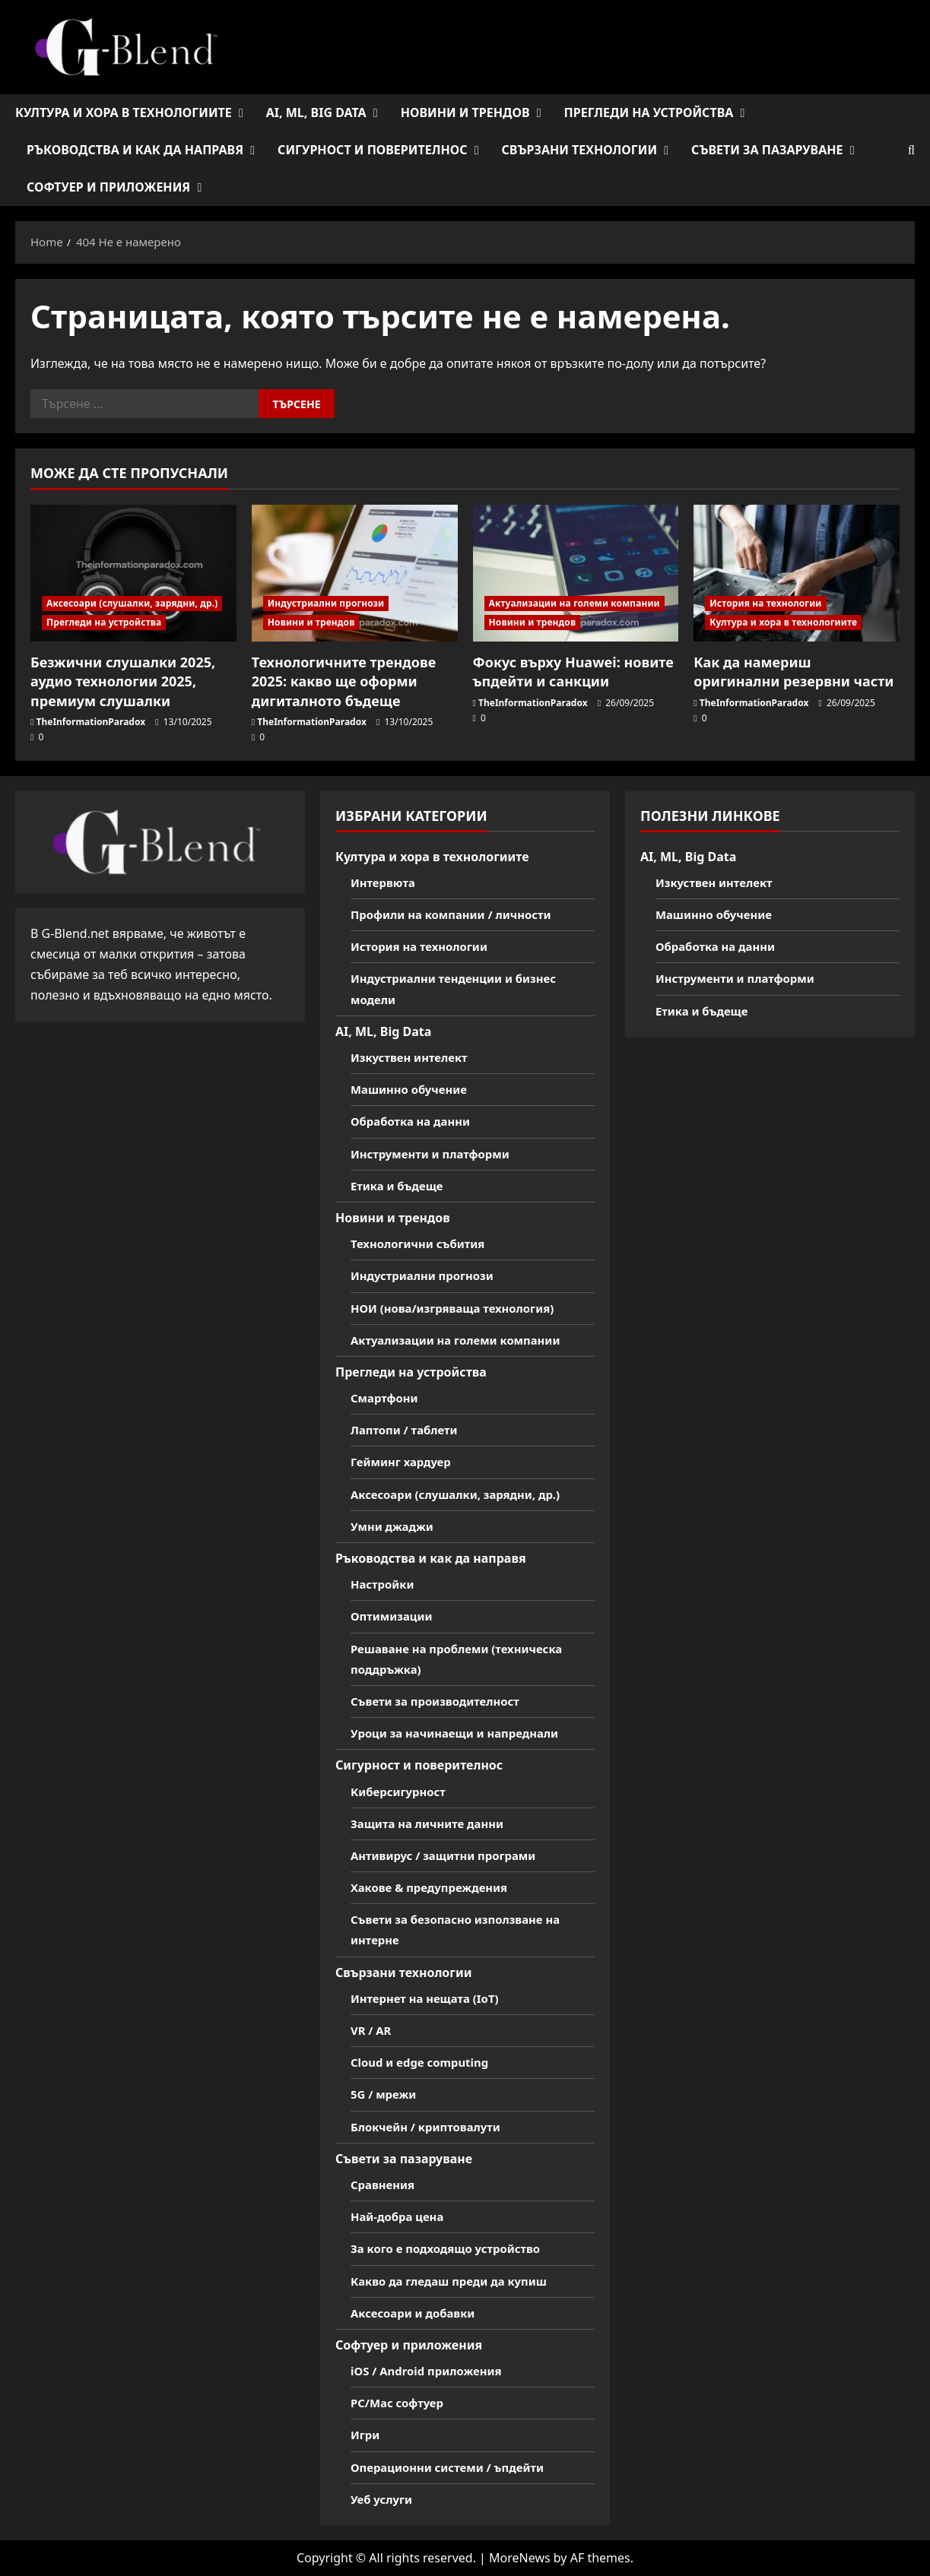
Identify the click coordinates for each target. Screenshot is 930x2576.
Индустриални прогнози (326, 603)
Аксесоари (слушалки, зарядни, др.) (131, 603)
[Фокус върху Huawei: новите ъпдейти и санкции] (576, 573)
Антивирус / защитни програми (450, 1855)
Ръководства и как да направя (135, 149)
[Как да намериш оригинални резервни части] (797, 573)
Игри (366, 2434)
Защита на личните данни (433, 1823)
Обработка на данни (415, 1121)
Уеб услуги (384, 2499)
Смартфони (387, 1397)
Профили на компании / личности (459, 914)
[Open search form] (911, 150)
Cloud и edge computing (425, 2062)
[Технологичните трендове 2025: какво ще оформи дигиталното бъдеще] (355, 573)
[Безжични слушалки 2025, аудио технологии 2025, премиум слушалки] (133, 573)
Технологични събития (423, 1243)
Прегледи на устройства (649, 112)
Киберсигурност (401, 1791)
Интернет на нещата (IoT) (430, 1998)
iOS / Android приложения (432, 2370)
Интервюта (385, 882)
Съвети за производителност (441, 1701)
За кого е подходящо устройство (452, 2248)
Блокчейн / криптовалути (431, 2126)
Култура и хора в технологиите (123, 112)
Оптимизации (395, 1616)
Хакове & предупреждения (435, 1887)
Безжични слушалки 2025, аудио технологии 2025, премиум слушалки (122, 681)
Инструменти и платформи (436, 1153)
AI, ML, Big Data (316, 112)
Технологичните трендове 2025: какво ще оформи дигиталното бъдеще (344, 681)
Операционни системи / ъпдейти (454, 2467)
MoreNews (520, 2557)
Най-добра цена (401, 2216)
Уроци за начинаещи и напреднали (462, 1733)
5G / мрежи (386, 2094)
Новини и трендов (465, 112)
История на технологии (765, 603)
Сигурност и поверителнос (372, 149)
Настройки (385, 1584)
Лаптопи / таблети (408, 1429)
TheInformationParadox (91, 721)
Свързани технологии (579, 149)
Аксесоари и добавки (417, 2313)
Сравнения (385, 2184)
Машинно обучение (413, 1089)
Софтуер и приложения (108, 187)
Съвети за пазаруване (767, 149)
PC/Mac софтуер (400, 2402)
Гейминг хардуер (405, 1461)
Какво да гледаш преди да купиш (456, 2281)
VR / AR (372, 2030)
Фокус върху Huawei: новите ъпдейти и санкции (573, 671)
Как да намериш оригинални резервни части (793, 671)
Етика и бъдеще (400, 1185)
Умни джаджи (395, 1526)
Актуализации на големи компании (574, 603)
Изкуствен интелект (413, 1057)
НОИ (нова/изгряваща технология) (460, 1308)
